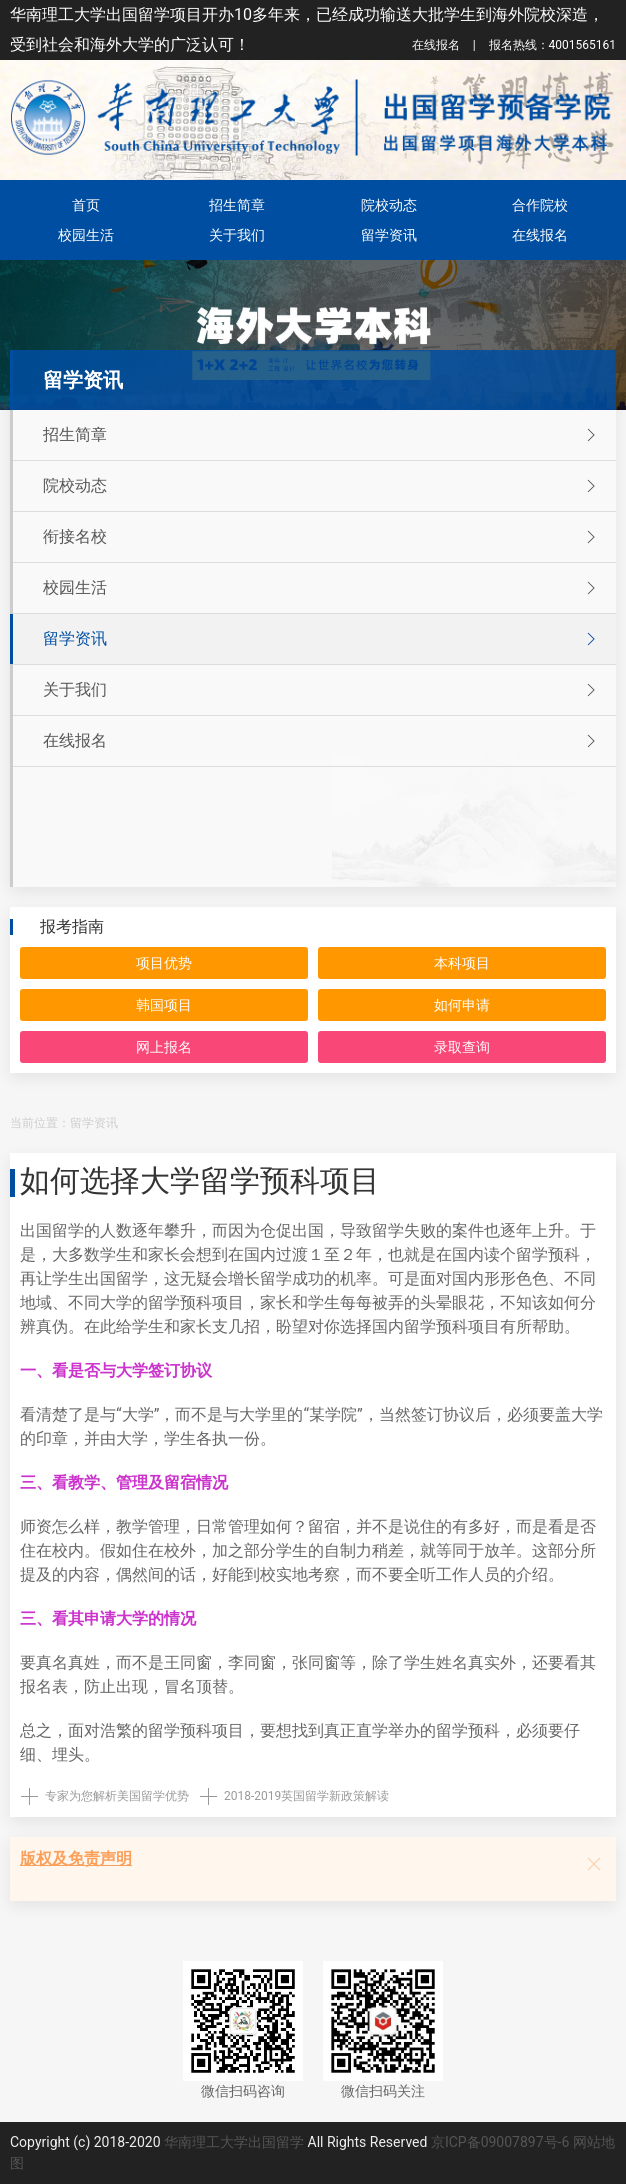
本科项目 (462, 963)
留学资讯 (389, 235)
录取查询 (462, 1047)
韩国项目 (164, 1005)
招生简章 (237, 205)
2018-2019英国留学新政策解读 (306, 1796)
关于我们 (237, 235)
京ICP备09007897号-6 (500, 2142)
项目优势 (164, 963)
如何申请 (462, 1005)
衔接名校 (322, 537)
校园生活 (86, 235)
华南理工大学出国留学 (234, 2142)
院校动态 (389, 205)
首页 (86, 205)
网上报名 (164, 1047)
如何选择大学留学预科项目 (200, 1180)
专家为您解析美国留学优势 (117, 1796)
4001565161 (552, 45)
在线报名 (436, 45)
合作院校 (540, 205)
